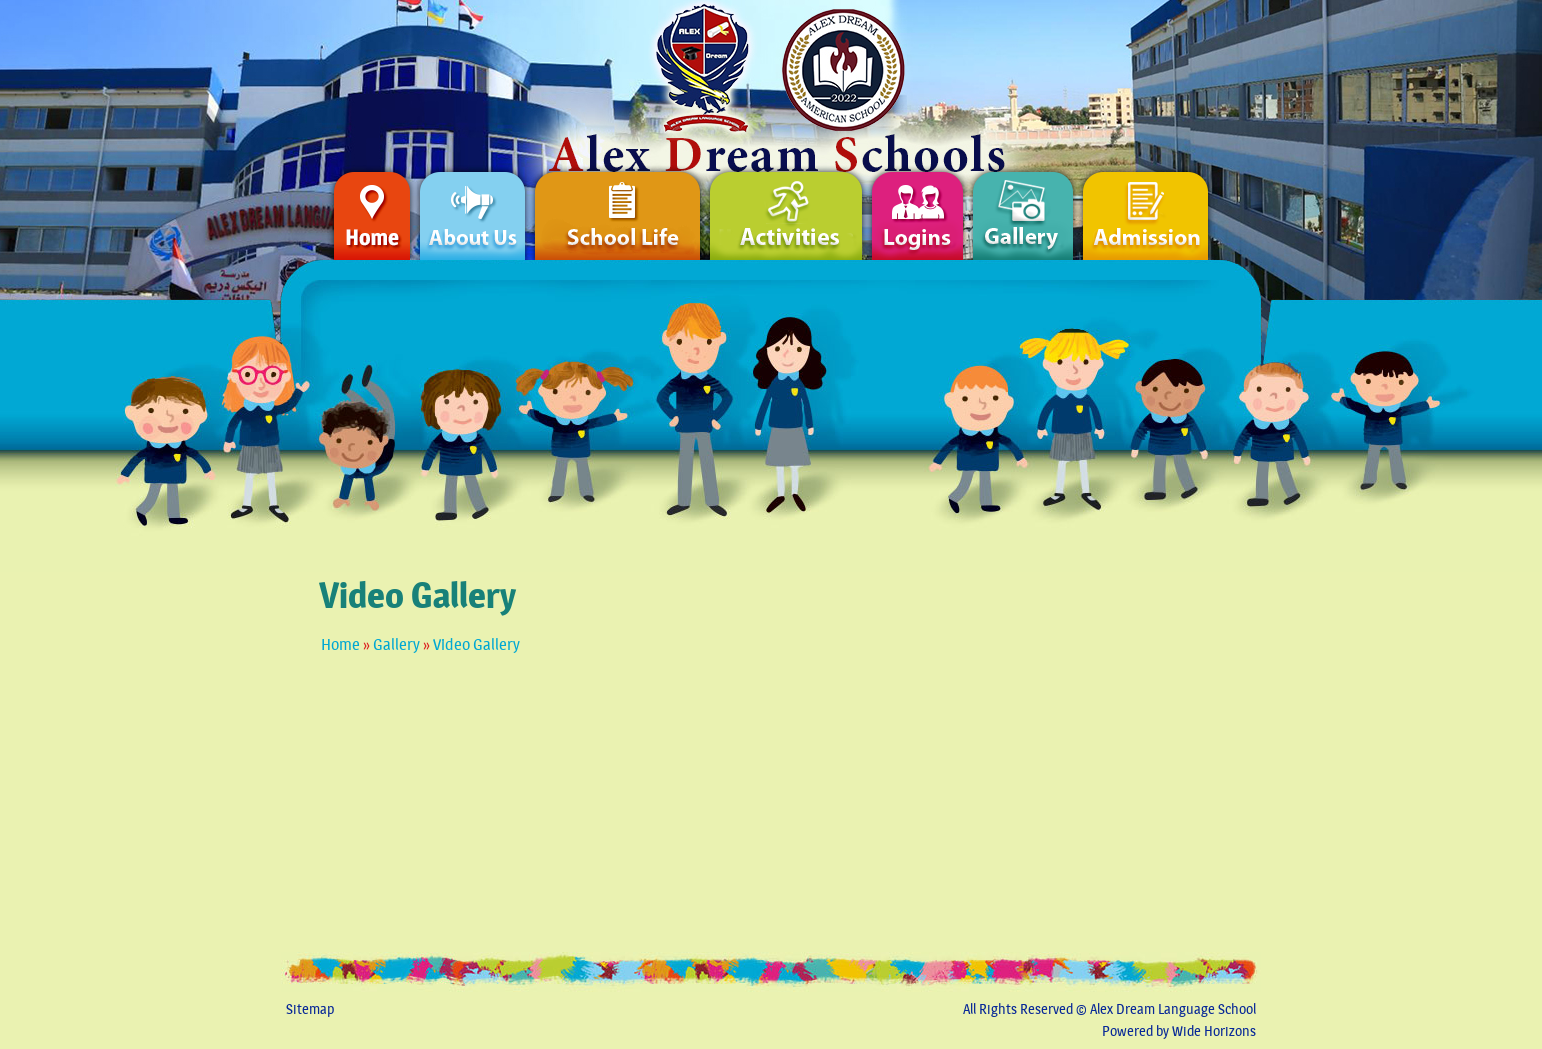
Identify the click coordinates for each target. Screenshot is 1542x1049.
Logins (917, 206)
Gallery (396, 644)
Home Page (881, 76)
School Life (617, 206)
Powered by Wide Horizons (1179, 1031)
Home (340, 644)
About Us (472, 206)
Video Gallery (476, 644)
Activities (786, 206)
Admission (1169, 206)
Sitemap (310, 1009)
